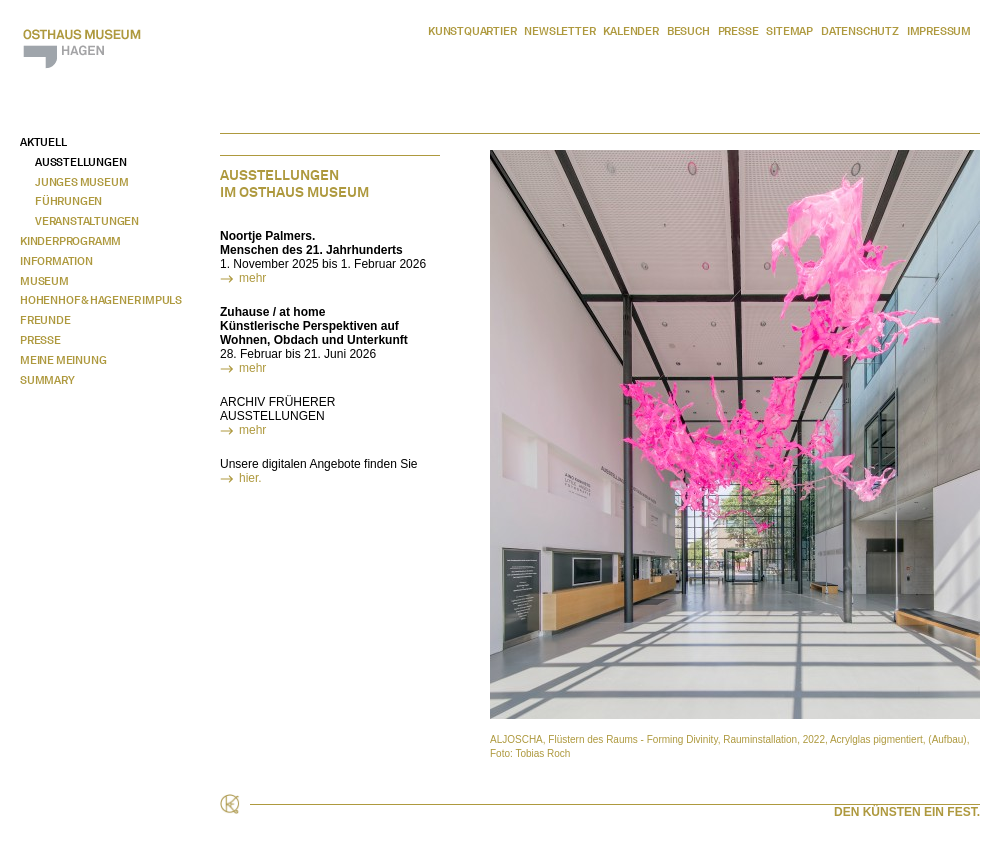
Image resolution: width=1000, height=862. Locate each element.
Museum (44, 281)
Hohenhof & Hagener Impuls (101, 300)
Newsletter (559, 31)
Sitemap (789, 31)
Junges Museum (81, 182)
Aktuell (43, 142)
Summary (47, 380)
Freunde (45, 320)
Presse (738, 31)
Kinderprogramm (70, 241)
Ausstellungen (80, 162)
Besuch (688, 31)
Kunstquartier (472, 31)
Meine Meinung (63, 360)
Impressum (939, 31)
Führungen (68, 201)
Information (56, 261)
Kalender (630, 31)
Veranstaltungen (87, 221)
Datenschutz (860, 31)
